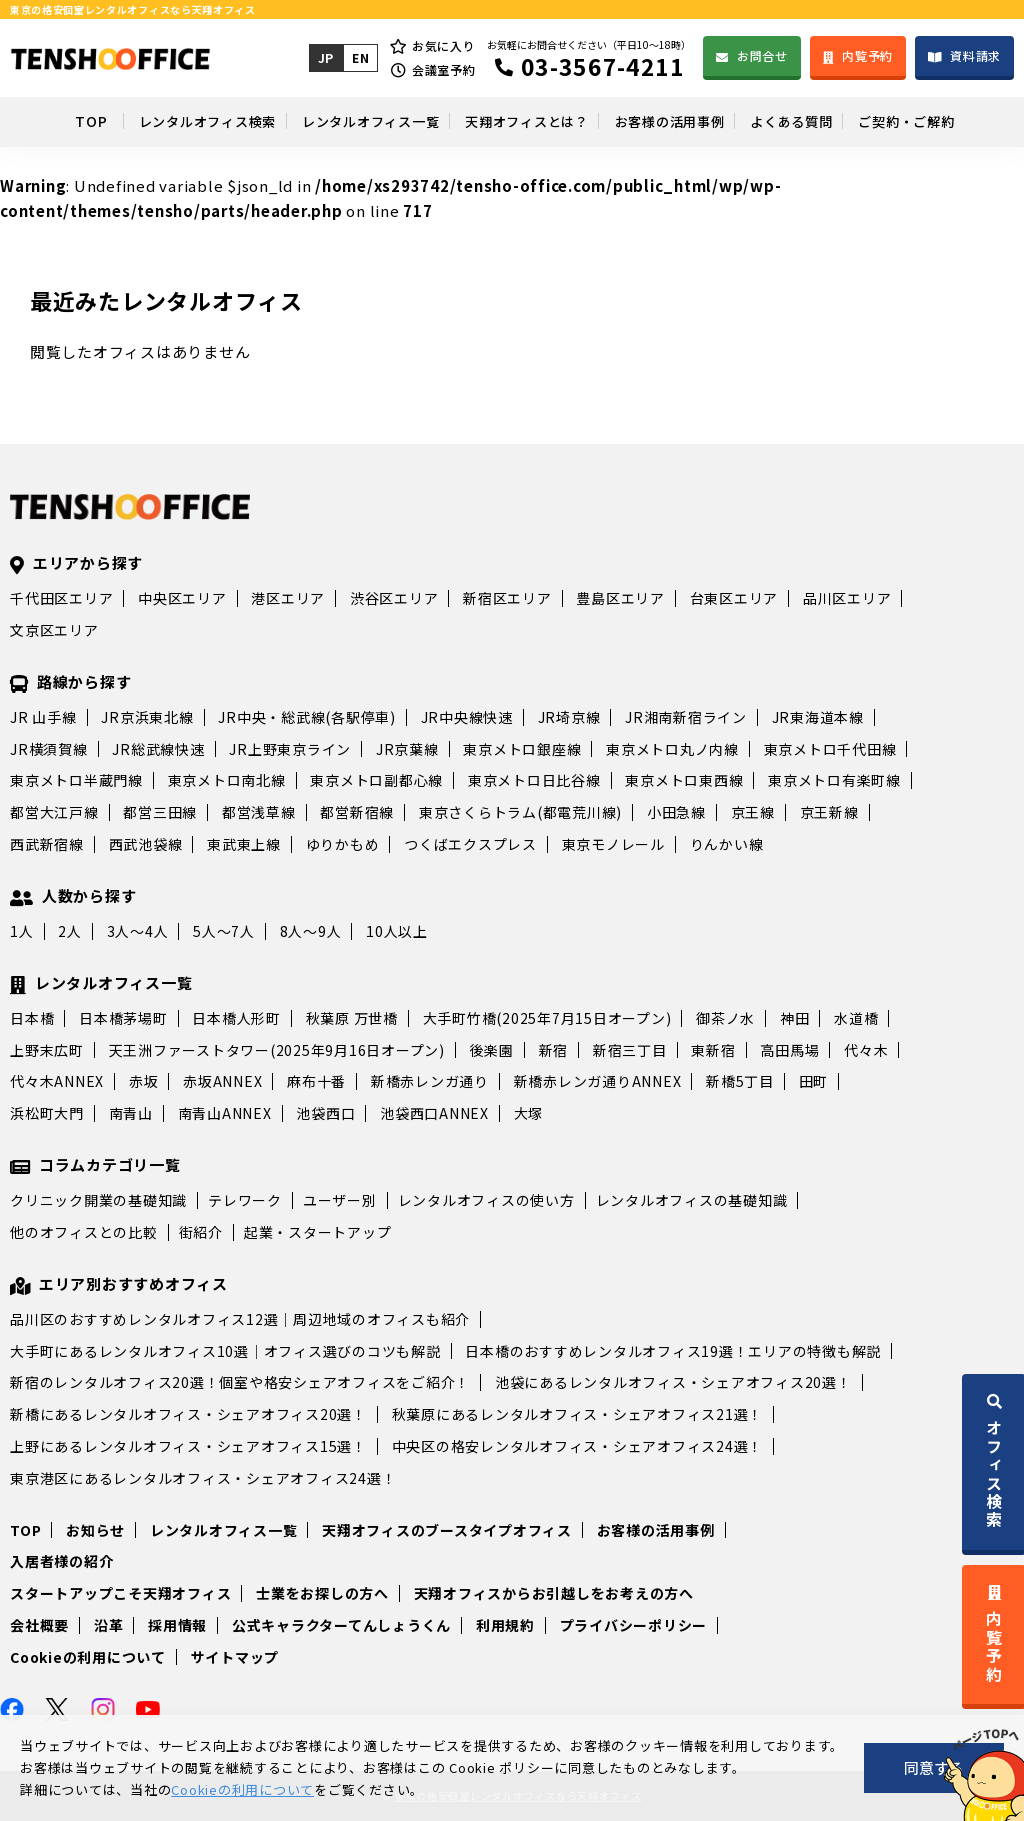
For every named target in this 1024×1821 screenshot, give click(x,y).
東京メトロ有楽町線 (834, 780)
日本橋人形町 (236, 1018)
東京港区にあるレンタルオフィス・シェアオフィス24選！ (203, 1478)
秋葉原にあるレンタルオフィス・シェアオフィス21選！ (578, 1414)
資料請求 (975, 55)
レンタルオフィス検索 (168, 121)
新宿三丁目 (630, 1050)
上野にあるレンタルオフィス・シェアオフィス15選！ (188, 1446)
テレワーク (245, 1200)
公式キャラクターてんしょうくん (341, 1625)
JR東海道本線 (818, 717)
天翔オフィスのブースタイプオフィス (447, 1530)
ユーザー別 (340, 1200)
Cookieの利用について (88, 1657)
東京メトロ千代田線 (830, 749)
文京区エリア (54, 630)
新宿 (554, 1050)
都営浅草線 (259, 812)
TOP (45, 121)
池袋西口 (325, 1113)
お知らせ (95, 1530)
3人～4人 (138, 931)
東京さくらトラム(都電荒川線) (520, 812)
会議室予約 (443, 69)
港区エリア (288, 598)
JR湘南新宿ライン (686, 717)
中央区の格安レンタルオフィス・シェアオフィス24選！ (578, 1446)
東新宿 (713, 1050)
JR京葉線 (407, 749)
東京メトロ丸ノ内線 (672, 749)
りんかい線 (727, 844)
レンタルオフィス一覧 (348, 121)
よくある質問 (815, 121)
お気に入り (443, 45)
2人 (70, 931)
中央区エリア (182, 598)
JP (324, 57)
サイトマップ (235, 1657)
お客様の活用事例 (679, 121)
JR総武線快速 (158, 749)
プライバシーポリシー (634, 1625)
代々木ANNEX (57, 1081)
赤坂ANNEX (222, 1081)
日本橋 (32, 1018)
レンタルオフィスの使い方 (486, 1200)
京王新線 (829, 812)
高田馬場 (789, 1050)
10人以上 (397, 931)
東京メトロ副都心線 (376, 780)
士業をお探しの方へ (322, 1593)
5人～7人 (224, 931)
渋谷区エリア (394, 598)
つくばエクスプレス (470, 844)
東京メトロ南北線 (227, 780)
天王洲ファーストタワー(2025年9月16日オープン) (277, 1050)
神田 (795, 1018)
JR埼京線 (569, 717)
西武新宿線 (47, 844)
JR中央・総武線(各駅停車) (307, 717)
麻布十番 (316, 1081)
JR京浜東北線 (147, 717)
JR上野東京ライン (290, 749)
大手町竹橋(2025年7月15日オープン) (547, 1018)
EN (359, 57)
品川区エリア (847, 598)
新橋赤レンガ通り (430, 1081)
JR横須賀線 (49, 749)
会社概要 (39, 1625)
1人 (22, 931)
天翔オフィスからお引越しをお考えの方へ (554, 1593)
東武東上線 (244, 844)
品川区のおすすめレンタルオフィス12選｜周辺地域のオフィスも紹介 (240, 1319)
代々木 (866, 1050)
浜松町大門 (47, 1113)
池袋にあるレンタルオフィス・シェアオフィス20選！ (673, 1382)
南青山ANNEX (225, 1113)
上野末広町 (47, 1050)
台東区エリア (734, 598)
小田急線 (676, 812)
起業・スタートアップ (318, 1232)
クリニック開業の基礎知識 (98, 1200)
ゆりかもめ (343, 844)
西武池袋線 (146, 844)
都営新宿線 (357, 812)
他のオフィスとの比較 (84, 1232)
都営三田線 (160, 812)
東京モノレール (613, 844)
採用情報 (177, 1625)
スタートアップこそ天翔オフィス (120, 1593)
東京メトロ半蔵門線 (76, 780)
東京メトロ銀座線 (522, 749)
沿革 (109, 1625)
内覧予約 (867, 55)
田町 (814, 1081)
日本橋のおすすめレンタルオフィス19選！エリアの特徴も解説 (673, 1351)
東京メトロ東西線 (684, 780)
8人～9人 (311, 931)
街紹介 (201, 1232)
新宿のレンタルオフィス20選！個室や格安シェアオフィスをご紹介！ (240, 1382)
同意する (934, 1767)
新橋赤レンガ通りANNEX (598, 1081)
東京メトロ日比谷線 (534, 780)
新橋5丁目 (740, 1081)
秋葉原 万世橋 (352, 1018)
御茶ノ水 (725, 1018)
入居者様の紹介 (61, 1561)
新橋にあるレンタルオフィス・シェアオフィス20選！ (188, 1414)
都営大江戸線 (54, 812)
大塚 (529, 1113)
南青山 (131, 1113)
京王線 (753, 812)
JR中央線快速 (467, 717)
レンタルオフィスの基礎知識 (692, 1200)
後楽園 (492, 1050)
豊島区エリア (620, 598)
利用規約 (505, 1625)
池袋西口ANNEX (434, 1113)
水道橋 (856, 1018)
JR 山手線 (43, 717)
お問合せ (761, 55)
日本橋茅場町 (123, 1018)
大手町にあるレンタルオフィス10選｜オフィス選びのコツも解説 (225, 1351)
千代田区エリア (61, 598)
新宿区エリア (507, 598)
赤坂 (144, 1081)
